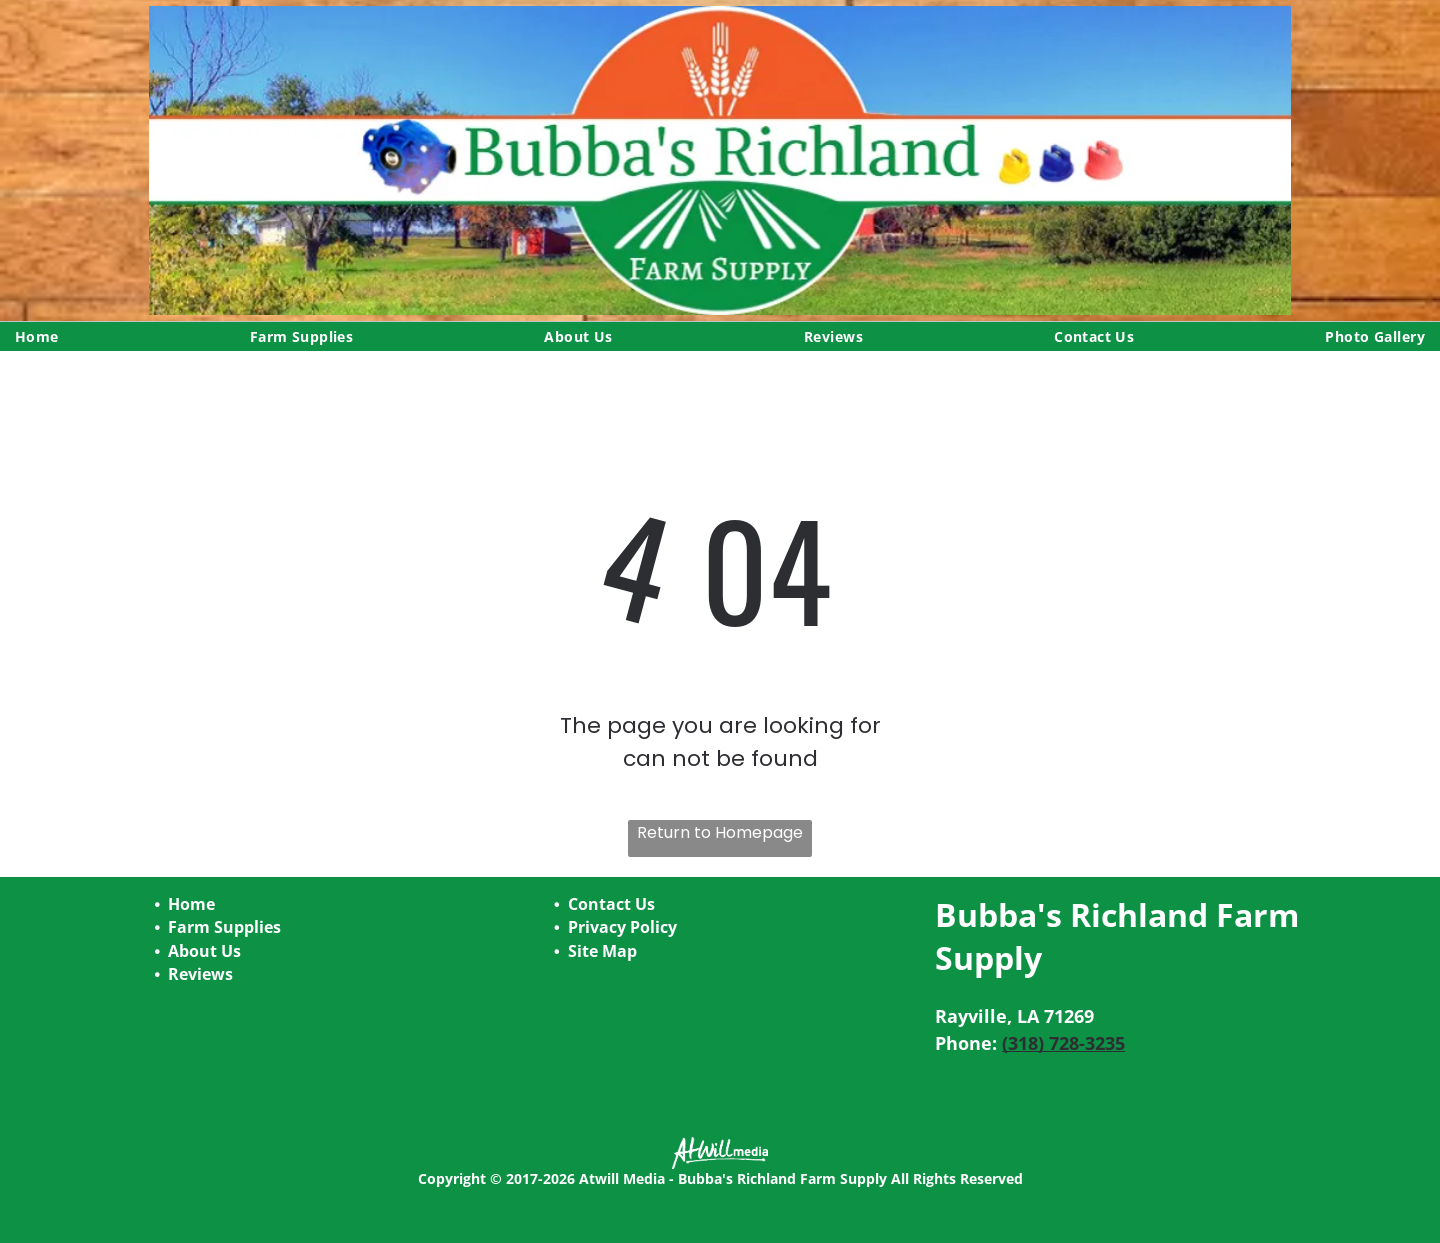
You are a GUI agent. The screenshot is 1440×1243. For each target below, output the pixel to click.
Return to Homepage (720, 832)
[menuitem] (37, 336)
